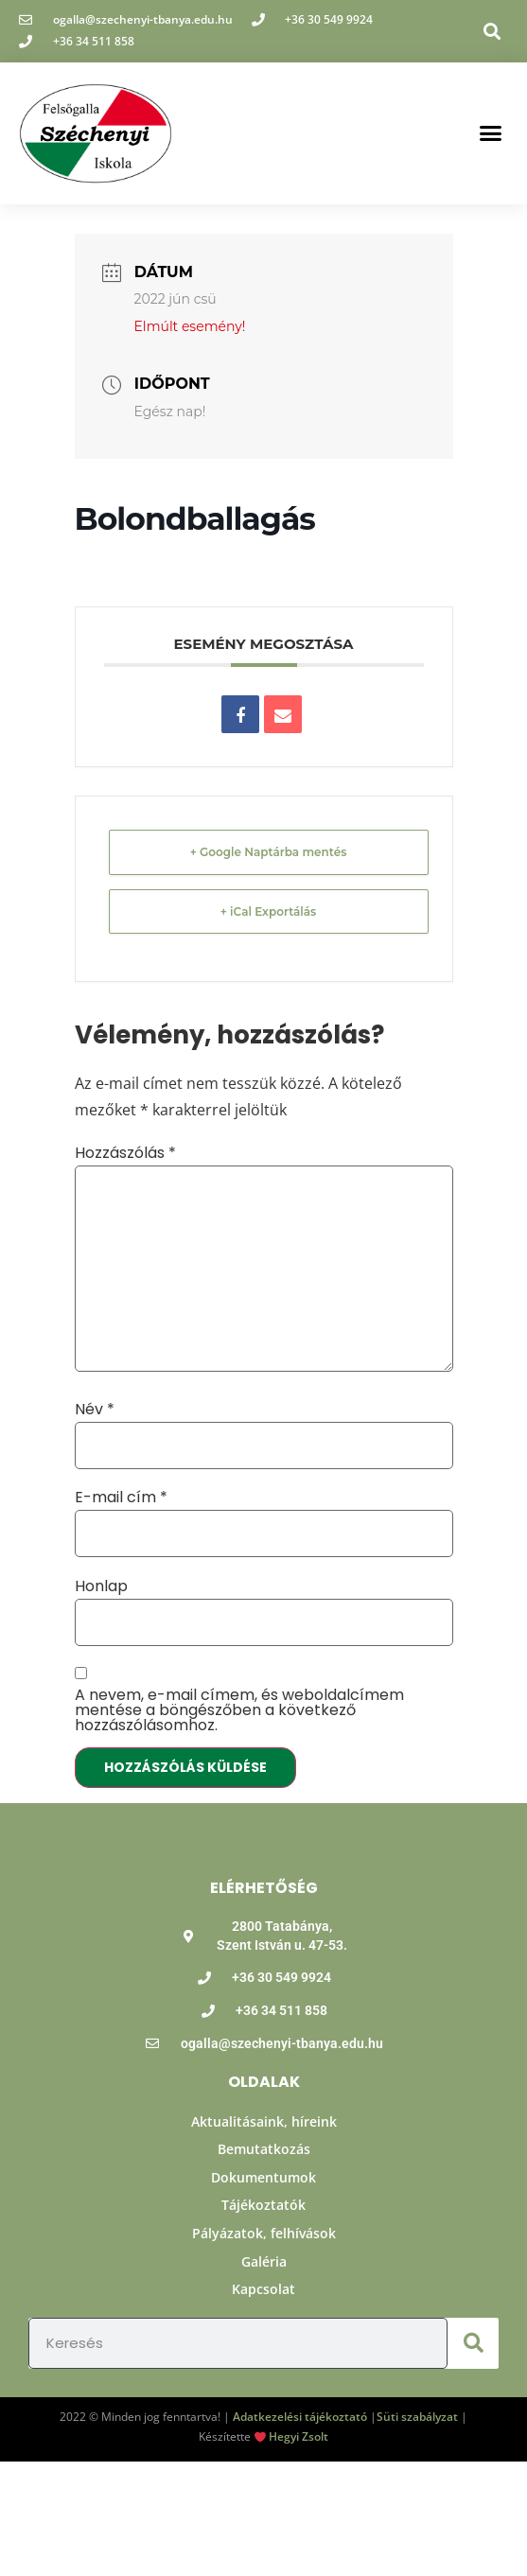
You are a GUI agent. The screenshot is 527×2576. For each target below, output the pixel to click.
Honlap (101, 1586)
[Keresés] (473, 2343)
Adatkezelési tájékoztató (300, 2417)
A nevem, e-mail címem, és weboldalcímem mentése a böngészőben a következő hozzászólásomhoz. (239, 1710)
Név (94, 1409)
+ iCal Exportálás (268, 911)
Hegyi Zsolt (298, 2436)
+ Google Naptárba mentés (268, 852)
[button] (492, 30)
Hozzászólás (125, 1153)
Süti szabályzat (417, 2417)
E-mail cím (121, 1497)
